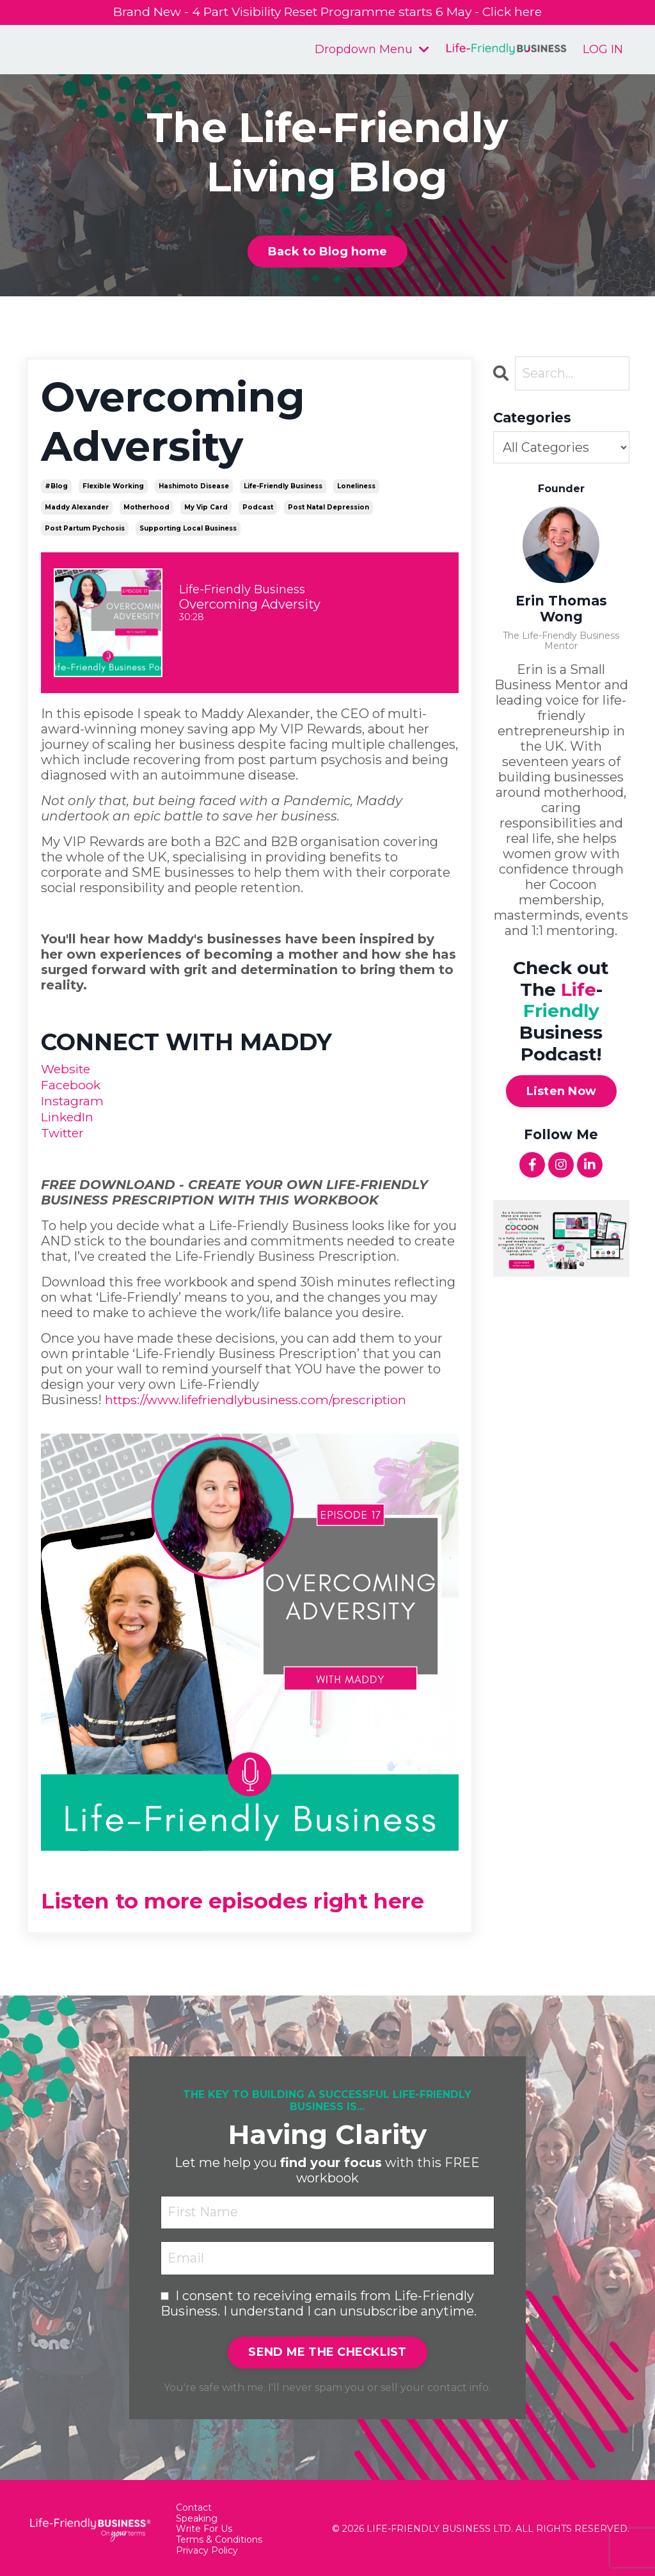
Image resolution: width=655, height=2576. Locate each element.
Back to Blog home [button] (327, 251)
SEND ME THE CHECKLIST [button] (327, 2349)
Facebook (71, 1084)
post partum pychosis (85, 528)
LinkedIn (69, 1115)
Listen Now (561, 1091)
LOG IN (603, 49)
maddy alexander (77, 507)
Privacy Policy (207, 2548)
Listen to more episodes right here (249, 1897)
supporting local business (188, 528)
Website (67, 1068)
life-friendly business (283, 486)
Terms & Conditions (219, 2537)
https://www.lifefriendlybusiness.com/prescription (263, 1396)
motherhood (146, 507)
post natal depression (328, 507)
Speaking (196, 2516)
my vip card (206, 507)
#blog (56, 486)
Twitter (64, 1130)
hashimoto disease (194, 486)
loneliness (356, 486)
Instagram (73, 1099)
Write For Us (204, 2526)
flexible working (113, 486)
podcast (257, 507)
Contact (194, 2505)
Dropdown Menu (372, 49)
